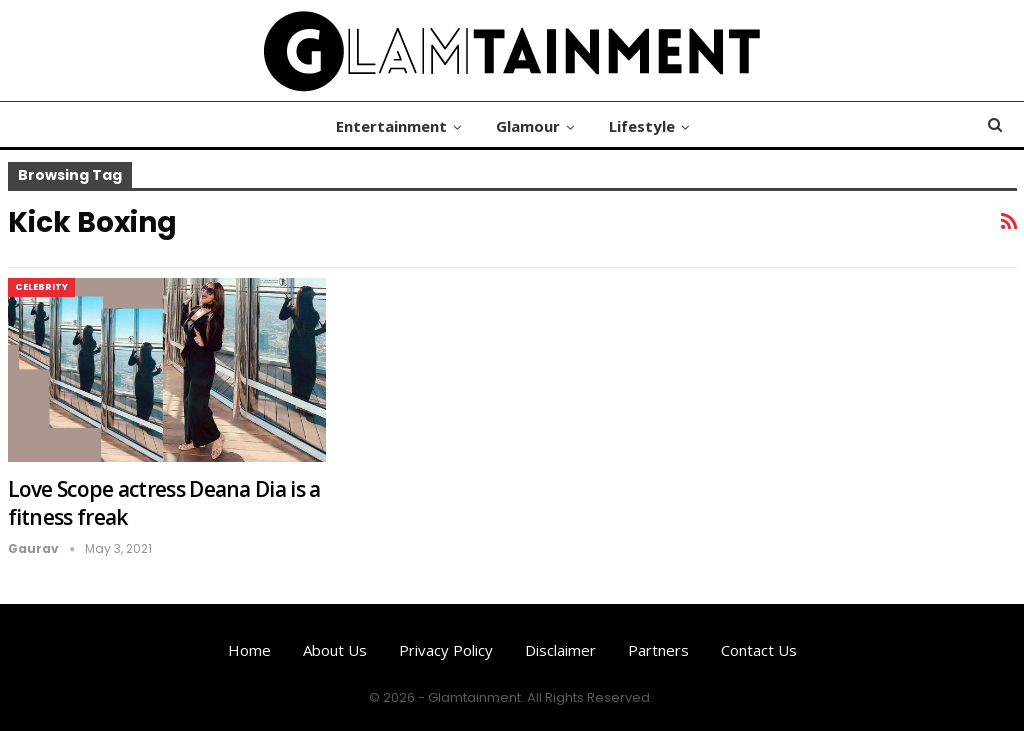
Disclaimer (560, 650)
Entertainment (391, 126)
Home (249, 650)
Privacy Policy (446, 650)
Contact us (759, 650)
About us (335, 650)
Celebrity (41, 287)
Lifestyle (642, 126)
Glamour (528, 126)
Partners (658, 650)
